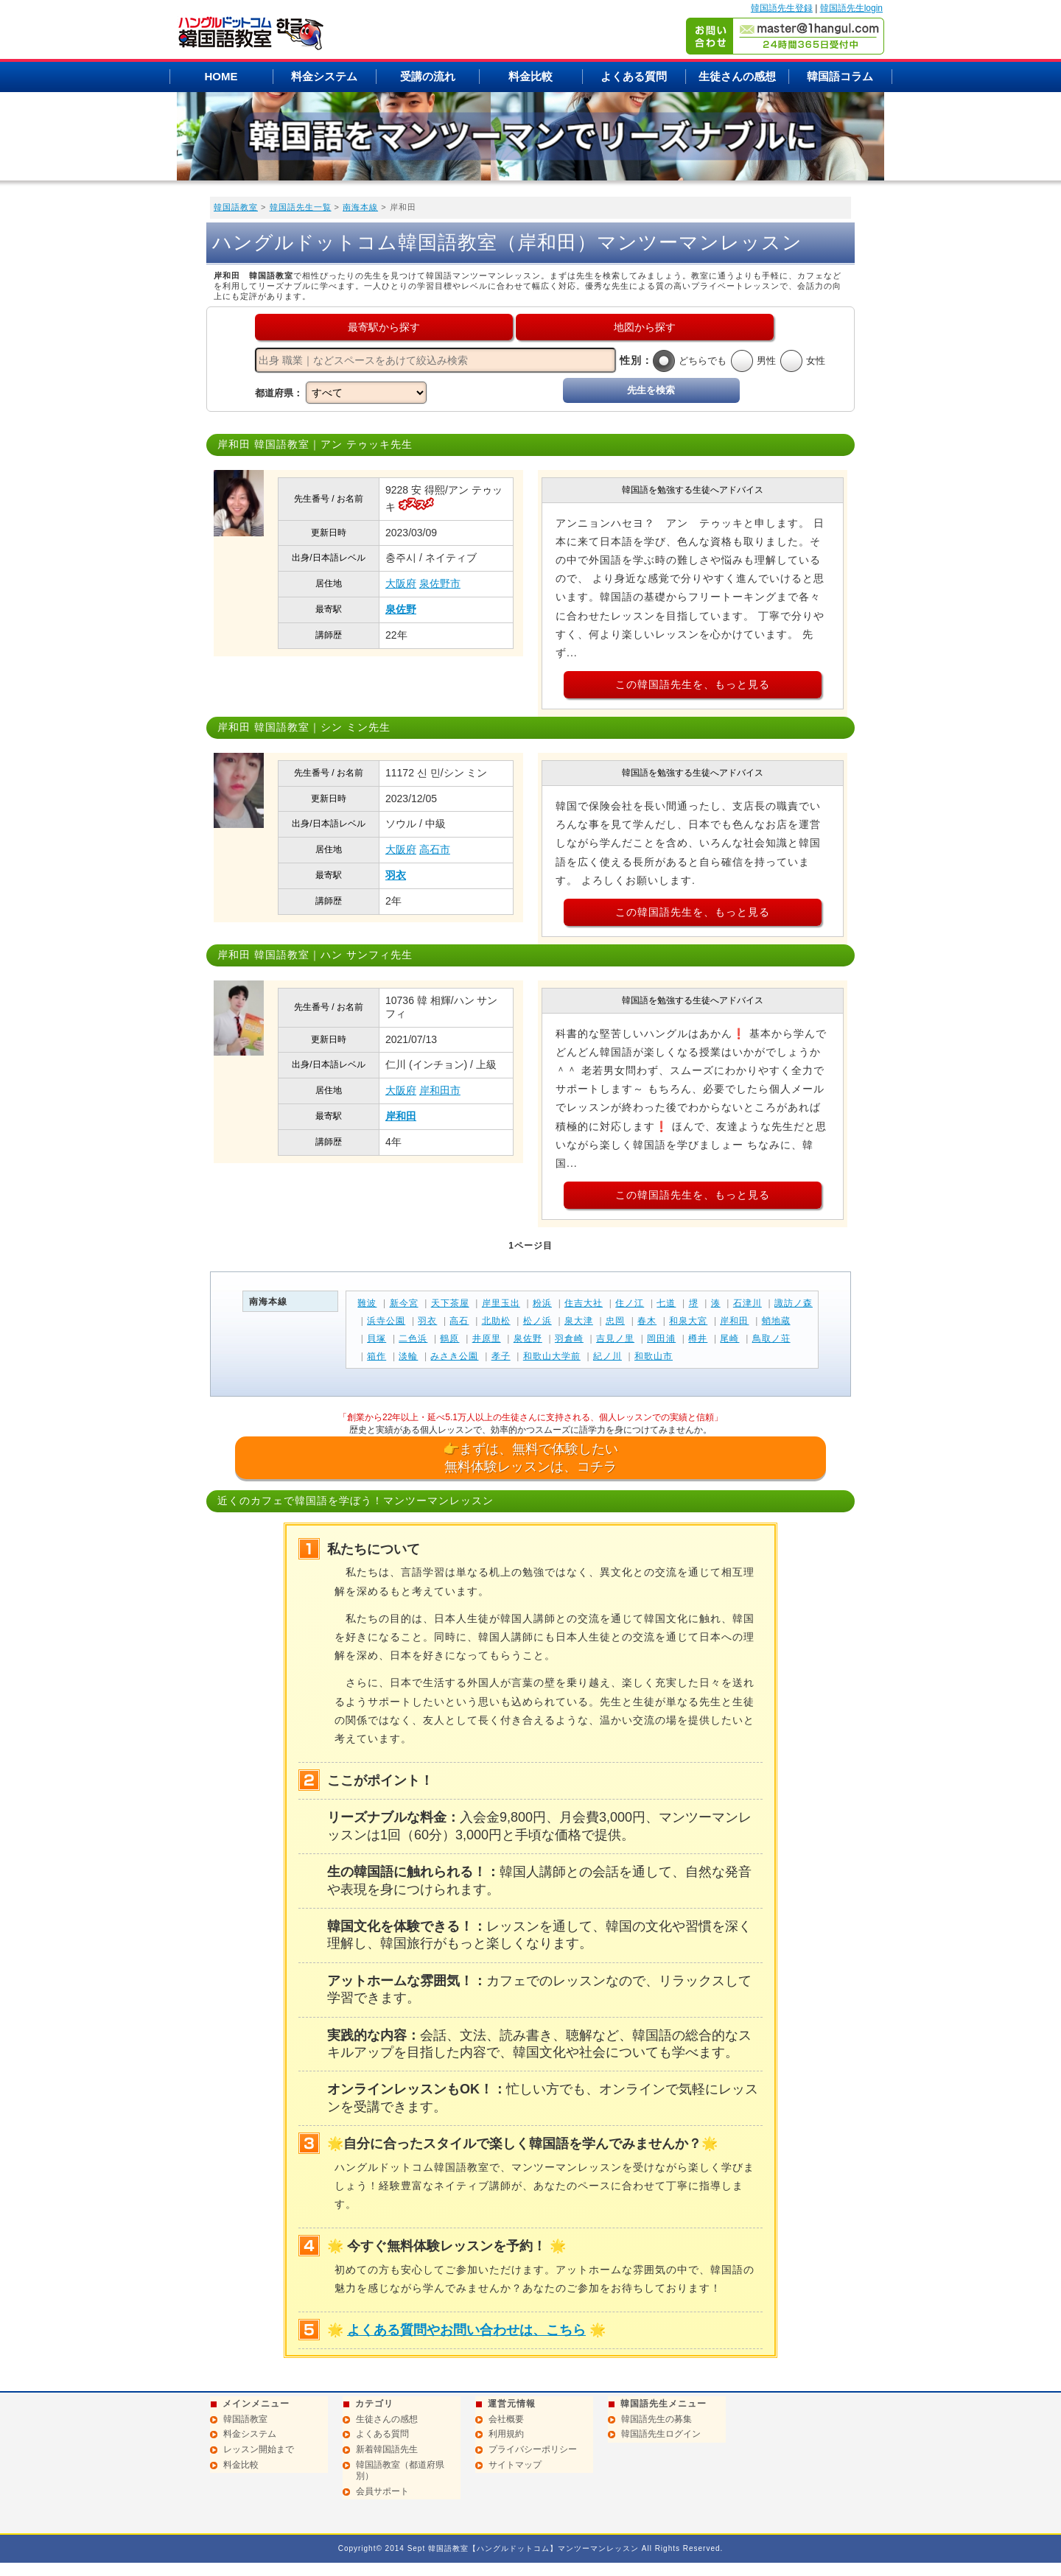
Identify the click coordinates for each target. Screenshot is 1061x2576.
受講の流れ (427, 76)
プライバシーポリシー (533, 2449)
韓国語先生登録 (782, 8)
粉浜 (542, 1303)
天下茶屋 (450, 1303)
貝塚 (376, 1338)
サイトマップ (515, 2465)
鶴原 (449, 1338)
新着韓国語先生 (387, 2449)
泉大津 (578, 1321)
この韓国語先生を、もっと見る (692, 684)
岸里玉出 (501, 1303)
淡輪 (408, 1356)
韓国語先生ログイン (661, 2434)
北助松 (496, 1321)
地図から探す (645, 327)
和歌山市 (653, 1356)
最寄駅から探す (384, 327)
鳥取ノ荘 (771, 1338)
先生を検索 (651, 390)
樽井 (697, 1338)
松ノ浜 (537, 1321)
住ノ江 (629, 1303)
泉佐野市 (440, 583)
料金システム (324, 76)
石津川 (747, 1303)
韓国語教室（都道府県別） (400, 2471)
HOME (221, 76)
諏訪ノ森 (793, 1303)
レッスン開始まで (258, 2449)
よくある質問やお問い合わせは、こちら (466, 2330)
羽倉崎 (569, 1338)
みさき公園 (454, 1356)
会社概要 (506, 2419)
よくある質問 (633, 76)
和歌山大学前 (552, 1356)
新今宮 (404, 1303)
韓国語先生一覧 (301, 207)
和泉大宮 (688, 1321)
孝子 (501, 1356)
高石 (459, 1321)
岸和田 (400, 1116)
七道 (666, 1303)
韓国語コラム (840, 76)
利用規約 (506, 2434)
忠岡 (615, 1321)
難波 (367, 1303)
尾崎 (729, 1338)
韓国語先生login (851, 8)
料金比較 (530, 76)
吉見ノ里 (615, 1338)
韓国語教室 (236, 207)
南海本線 (360, 207)
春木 (646, 1321)
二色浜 (413, 1338)
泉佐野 (400, 609)
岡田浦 (661, 1338)
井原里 (486, 1338)
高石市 (434, 849)
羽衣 (395, 875)
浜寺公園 (386, 1321)
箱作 (376, 1356)
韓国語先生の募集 (656, 2419)
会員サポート (382, 2491)
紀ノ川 (607, 1356)
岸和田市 (440, 1090)
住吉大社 (583, 1303)
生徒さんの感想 (737, 76)
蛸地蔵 (776, 1321)
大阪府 (400, 583)
